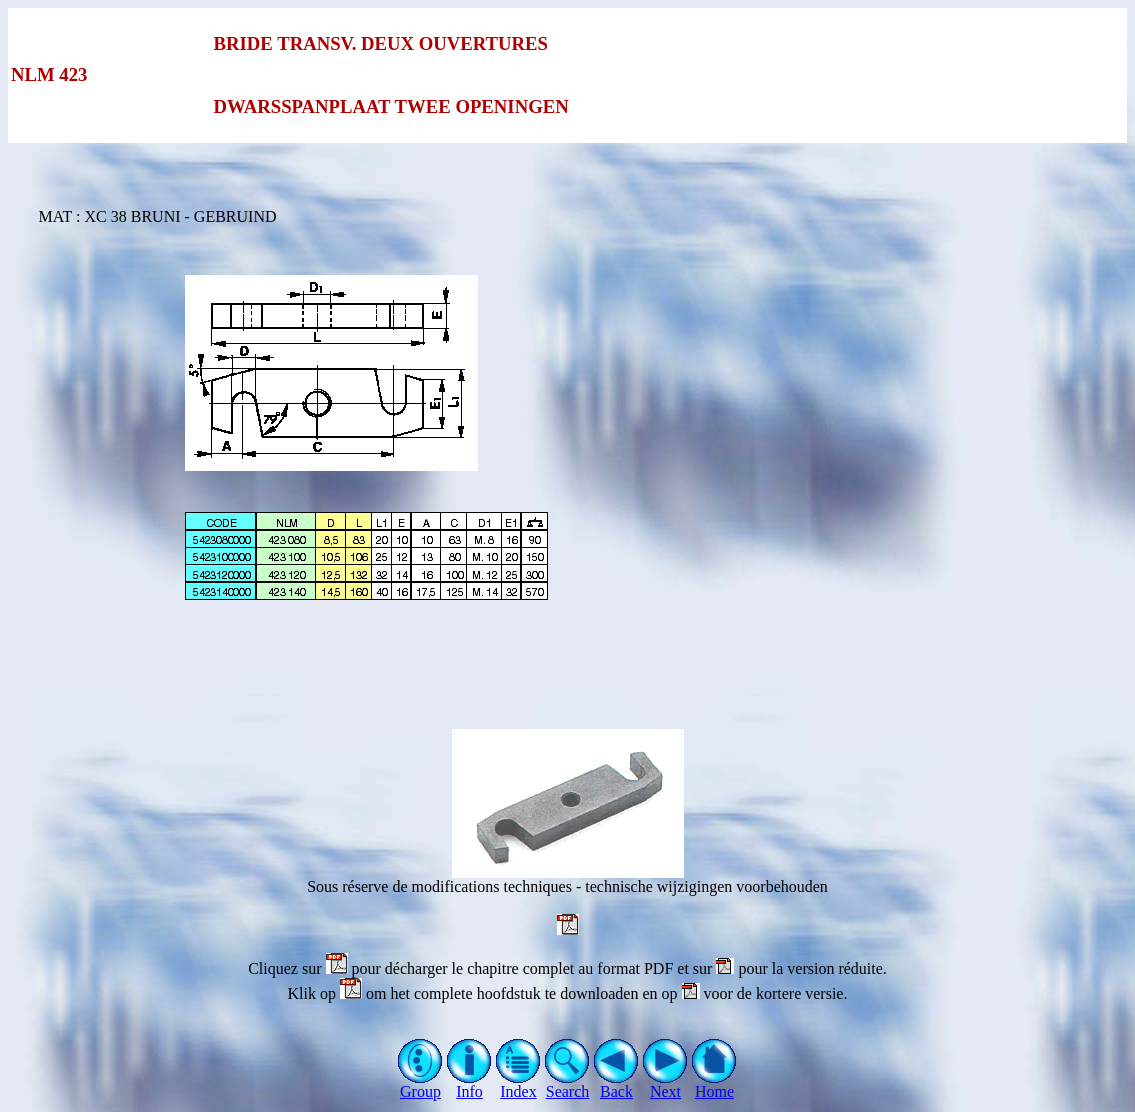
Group (420, 1084)
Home (714, 1084)
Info (469, 1084)
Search (567, 1084)
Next (665, 1084)
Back (616, 1084)
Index (518, 1084)
